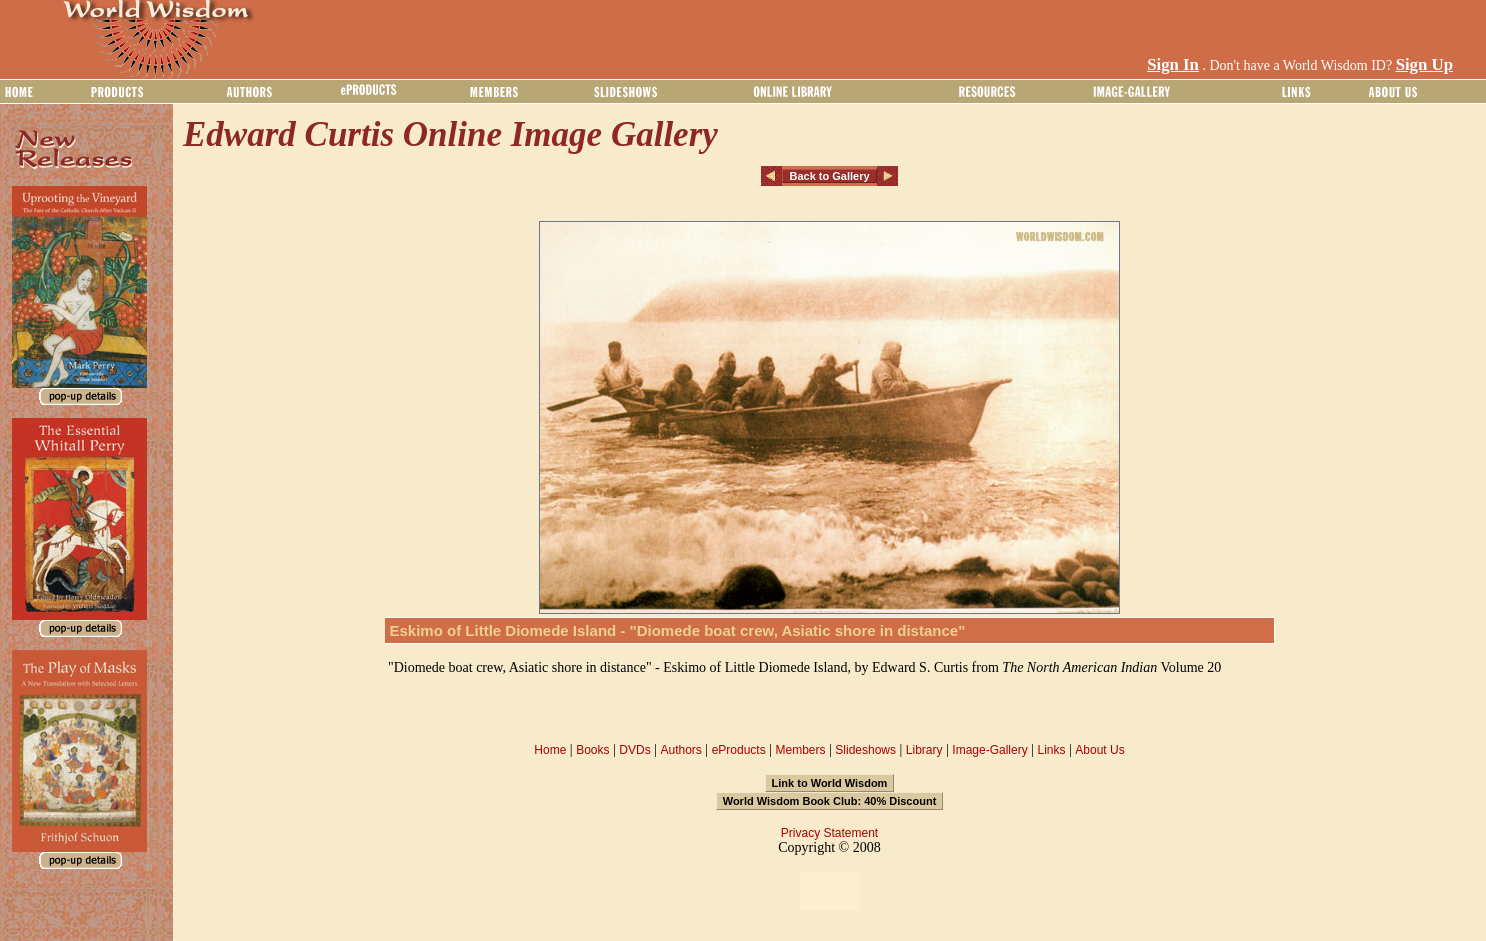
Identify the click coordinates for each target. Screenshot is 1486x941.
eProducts (739, 750)
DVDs (634, 750)
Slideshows (865, 750)
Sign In (1173, 64)
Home (550, 750)
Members (800, 750)
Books (592, 750)
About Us (1099, 750)
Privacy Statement (829, 833)
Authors (680, 750)
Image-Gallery (989, 750)
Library (924, 750)
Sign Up (1424, 64)
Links (1052, 750)
